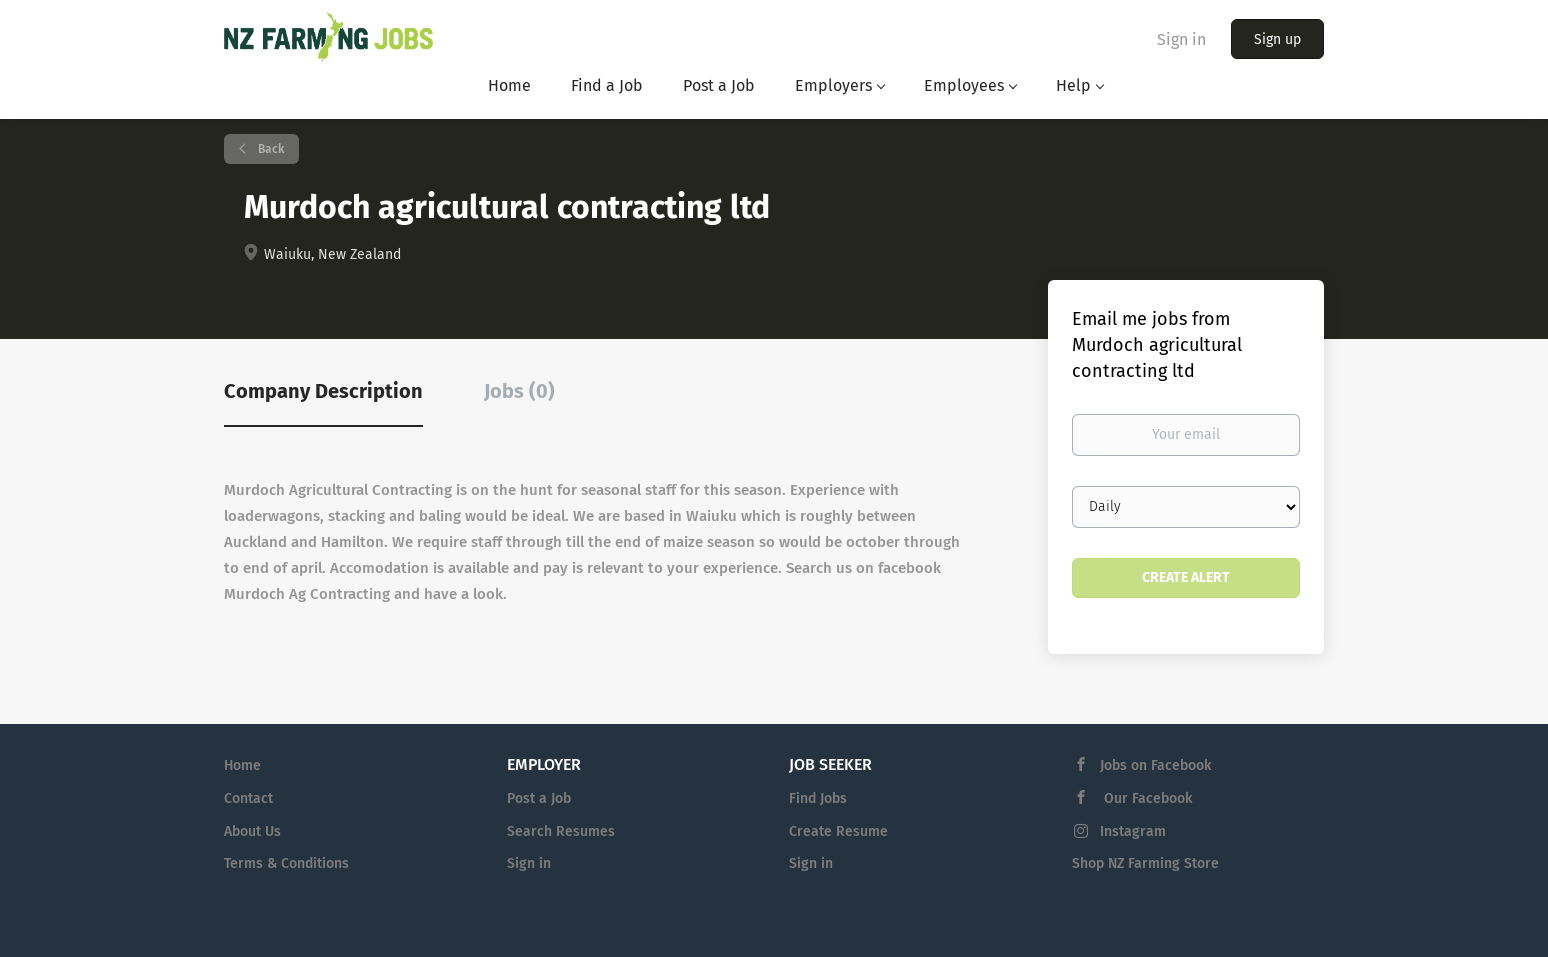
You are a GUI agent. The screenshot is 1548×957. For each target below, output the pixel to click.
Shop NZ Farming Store (1145, 863)
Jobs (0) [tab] (519, 391)
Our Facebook (1146, 798)
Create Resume (838, 831)
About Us (252, 831)
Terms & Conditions (286, 863)
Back (269, 149)
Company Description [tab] (323, 391)
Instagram (1133, 831)
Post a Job (539, 798)
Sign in (1181, 39)
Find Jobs (818, 798)
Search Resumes (561, 831)
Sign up (1277, 39)
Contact (248, 798)
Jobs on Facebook (1155, 765)
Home (242, 765)
